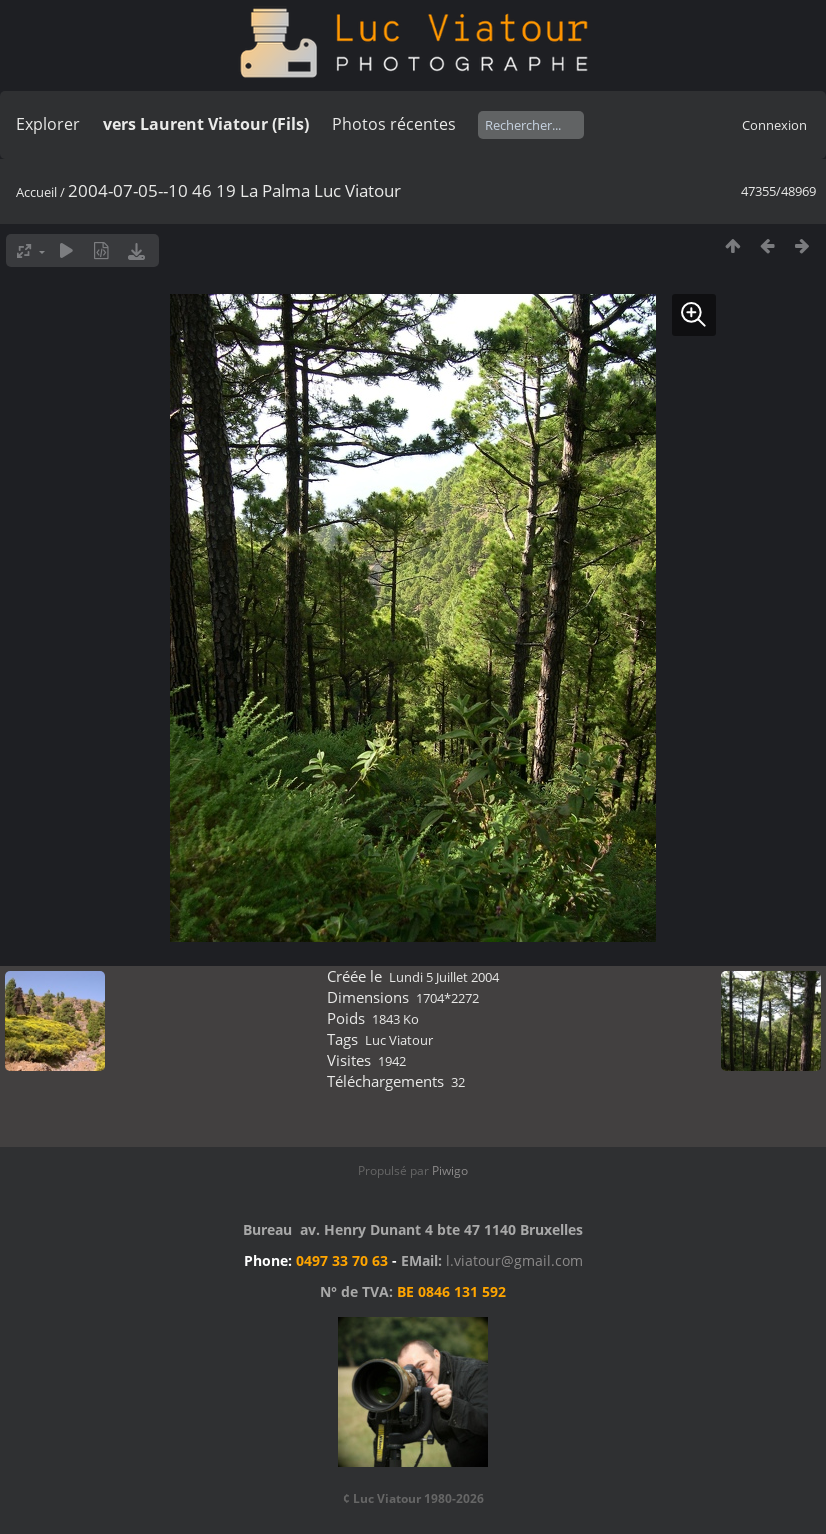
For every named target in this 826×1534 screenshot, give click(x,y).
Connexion (774, 125)
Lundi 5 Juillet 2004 (444, 977)
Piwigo (450, 1170)
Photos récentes (394, 124)
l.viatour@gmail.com (514, 1260)
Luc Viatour (399, 1040)
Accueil (36, 192)
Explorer (48, 124)
